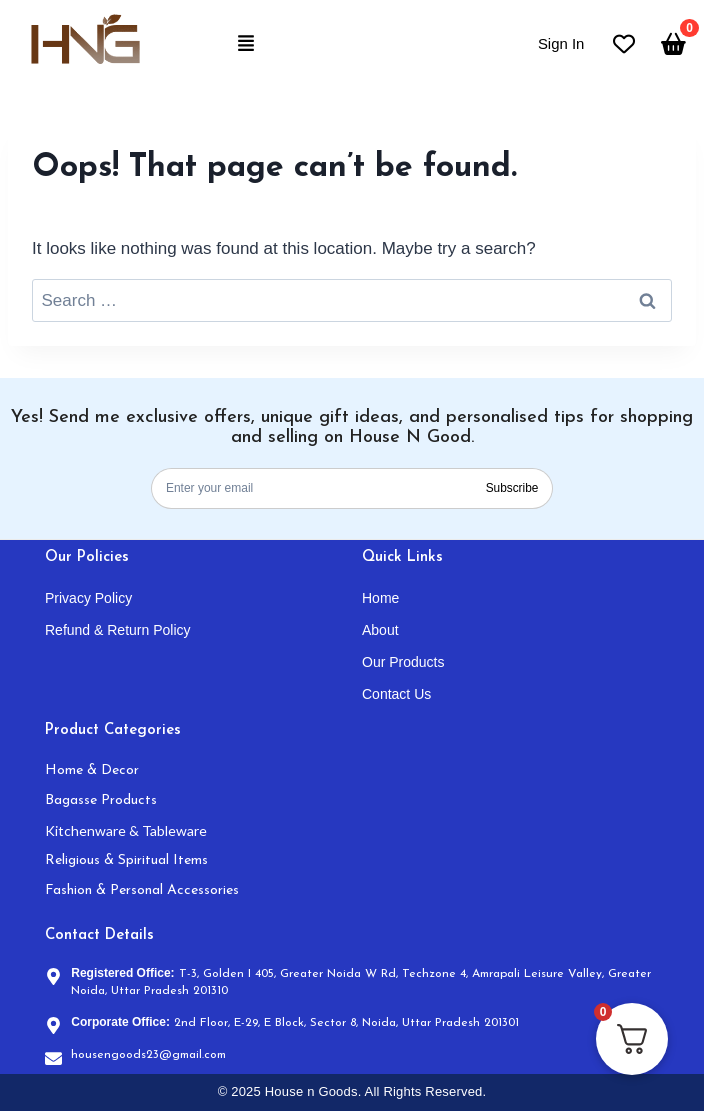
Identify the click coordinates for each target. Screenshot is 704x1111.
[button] (246, 44)
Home (380, 598)
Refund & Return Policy (118, 630)
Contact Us (396, 694)
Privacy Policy (88, 598)
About (380, 630)
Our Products (403, 662)
